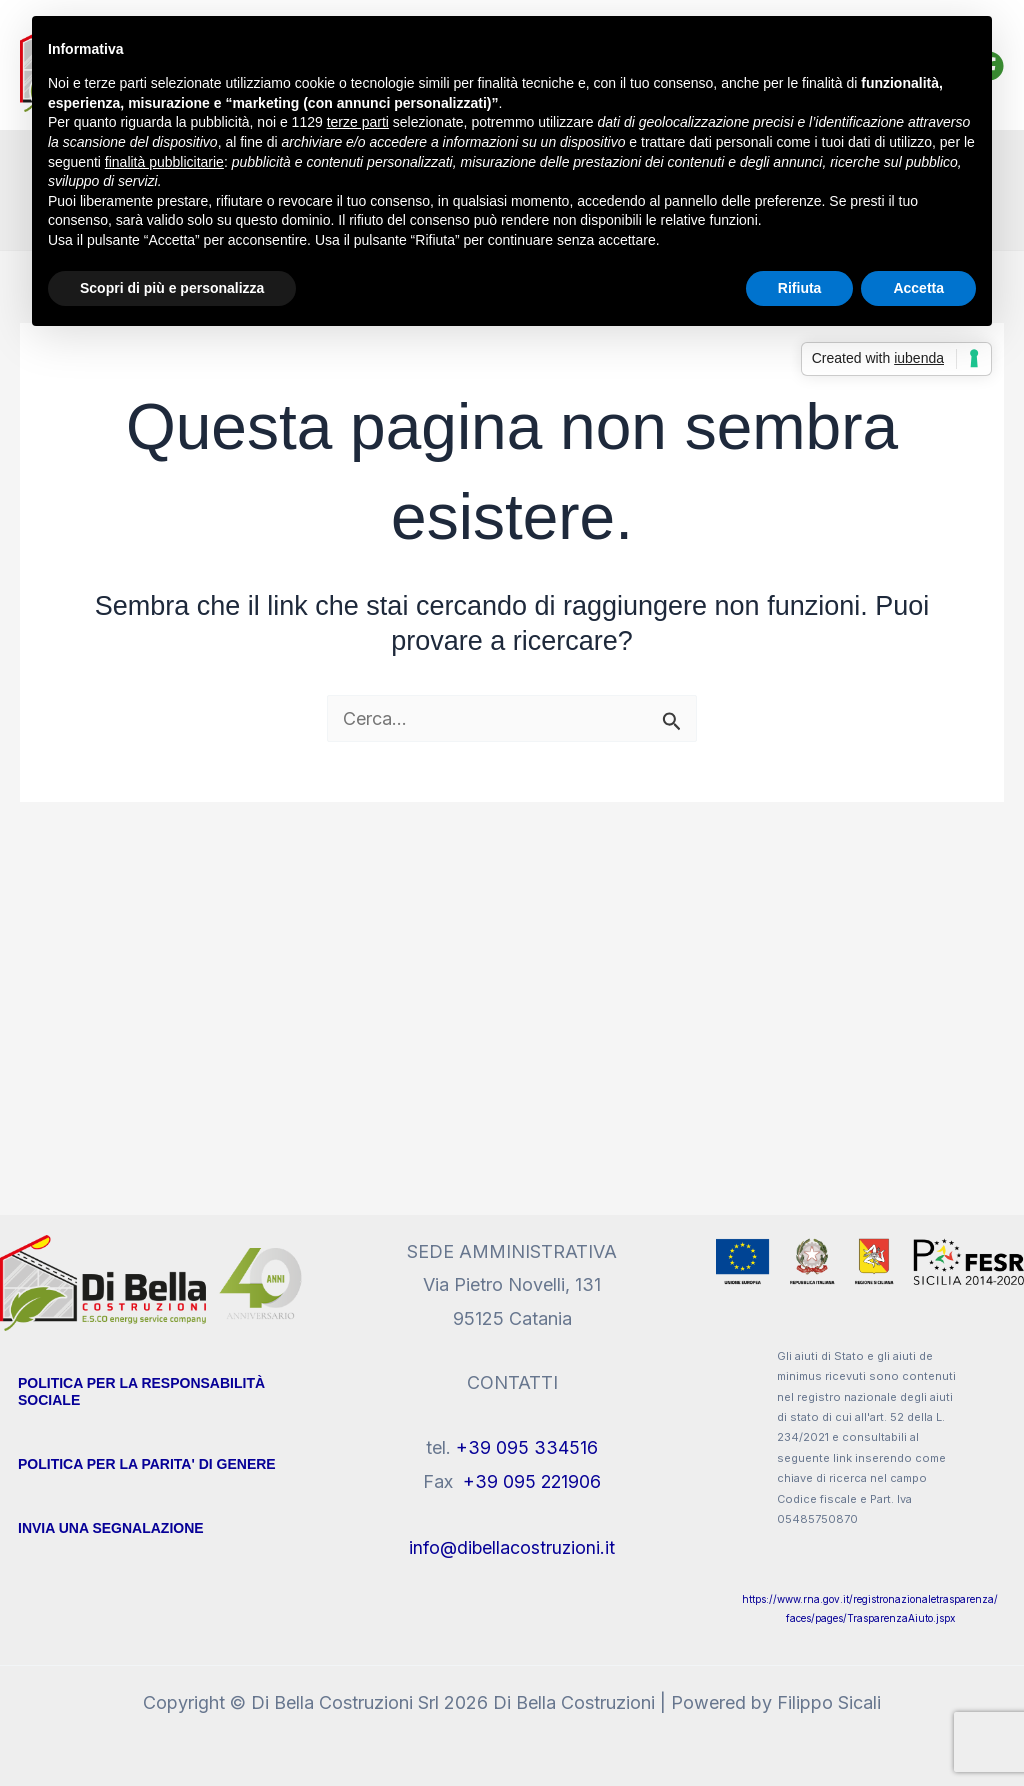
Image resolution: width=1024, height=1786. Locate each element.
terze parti (358, 122)
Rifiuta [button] (800, 288)
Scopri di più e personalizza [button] (172, 288)
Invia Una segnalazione (111, 1528)
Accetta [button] (918, 288)
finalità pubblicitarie (164, 162)
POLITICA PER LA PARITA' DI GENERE (147, 1464)
